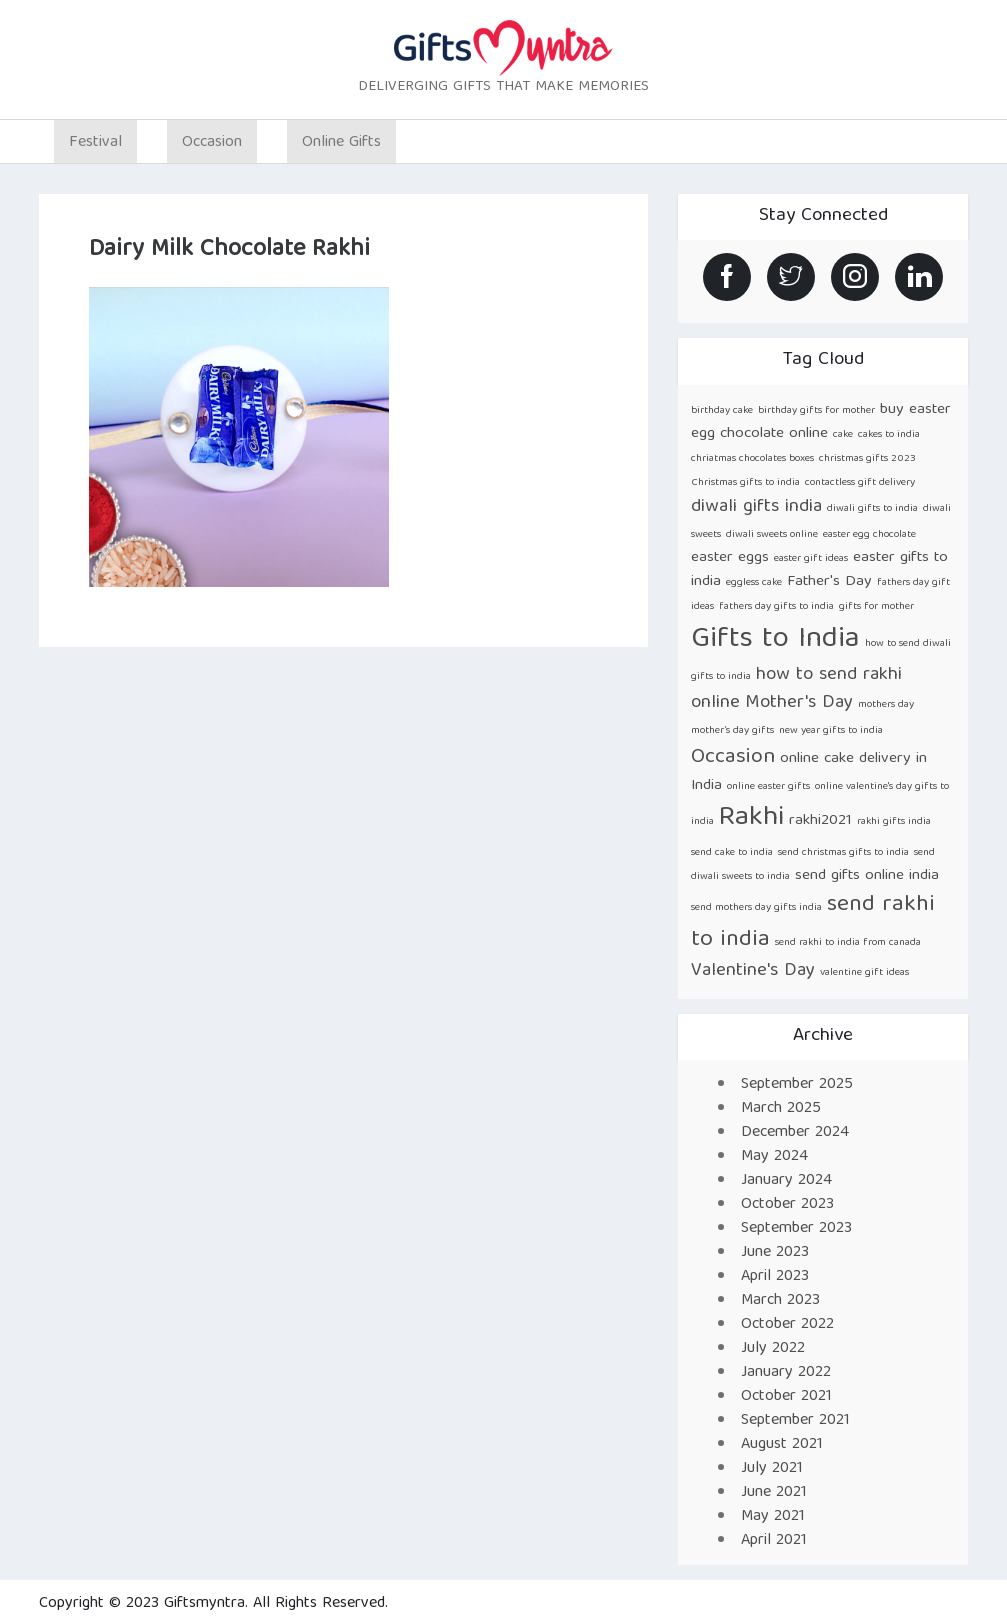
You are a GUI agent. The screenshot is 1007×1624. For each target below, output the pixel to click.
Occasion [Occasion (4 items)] (733, 757)
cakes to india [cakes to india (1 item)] (889, 435)
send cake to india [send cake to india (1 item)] (732, 853)
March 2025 (781, 1109)
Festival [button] (95, 143)
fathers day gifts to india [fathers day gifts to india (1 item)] (776, 607)
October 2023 (787, 1205)
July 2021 (772, 1469)
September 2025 (797, 1085)
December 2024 (795, 1133)
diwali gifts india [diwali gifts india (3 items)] (756, 507)
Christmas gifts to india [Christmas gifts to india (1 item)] (745, 483)
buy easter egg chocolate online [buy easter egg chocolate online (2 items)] (821, 421)
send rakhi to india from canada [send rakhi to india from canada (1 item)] (848, 943)
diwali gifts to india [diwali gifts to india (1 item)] (872, 509)
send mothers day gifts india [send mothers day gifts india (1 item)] (756, 908)
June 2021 (774, 1493)
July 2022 (773, 1349)
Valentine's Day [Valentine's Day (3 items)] (753, 971)
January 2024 (786, 1181)
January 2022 (786, 1373)
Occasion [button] (212, 143)
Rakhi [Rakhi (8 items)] (751, 818)
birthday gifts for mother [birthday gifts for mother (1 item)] (816, 411)
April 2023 (775, 1277)
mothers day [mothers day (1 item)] (886, 705)
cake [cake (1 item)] (843, 435)
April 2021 (774, 1541)
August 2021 (782, 1445)
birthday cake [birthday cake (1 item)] (722, 411)
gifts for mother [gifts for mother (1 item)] (876, 607)
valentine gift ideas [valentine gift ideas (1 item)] (864, 973)
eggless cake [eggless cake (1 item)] (754, 583)
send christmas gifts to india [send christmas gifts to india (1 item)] (843, 853)
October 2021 (786, 1397)
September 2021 (795, 1421)
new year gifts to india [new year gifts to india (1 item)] (831, 731)
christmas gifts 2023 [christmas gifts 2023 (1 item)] (867, 459)
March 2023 (780, 1301)
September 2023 (796, 1229)
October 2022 (787, 1325)
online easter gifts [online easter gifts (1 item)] (768, 787)
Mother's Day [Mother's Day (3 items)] (799, 703)
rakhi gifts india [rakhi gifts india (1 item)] (894, 822)
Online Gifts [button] (341, 143)
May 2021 (773, 1517)
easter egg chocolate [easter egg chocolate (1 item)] (869, 535)
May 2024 (774, 1157)
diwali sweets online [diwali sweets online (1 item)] (772, 535)
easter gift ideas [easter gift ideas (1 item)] (811, 559)
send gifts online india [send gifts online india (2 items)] (867, 875)
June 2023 (775, 1253)
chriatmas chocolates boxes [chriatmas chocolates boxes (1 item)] (752, 459)
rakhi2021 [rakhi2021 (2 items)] (820, 820)
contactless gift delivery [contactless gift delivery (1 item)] (860, 483)
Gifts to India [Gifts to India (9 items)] (775, 640)
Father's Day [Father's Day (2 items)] (829, 581)
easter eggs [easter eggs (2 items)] (730, 557)
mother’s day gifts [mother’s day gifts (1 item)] (732, 731)
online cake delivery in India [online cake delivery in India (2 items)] (809, 772)
